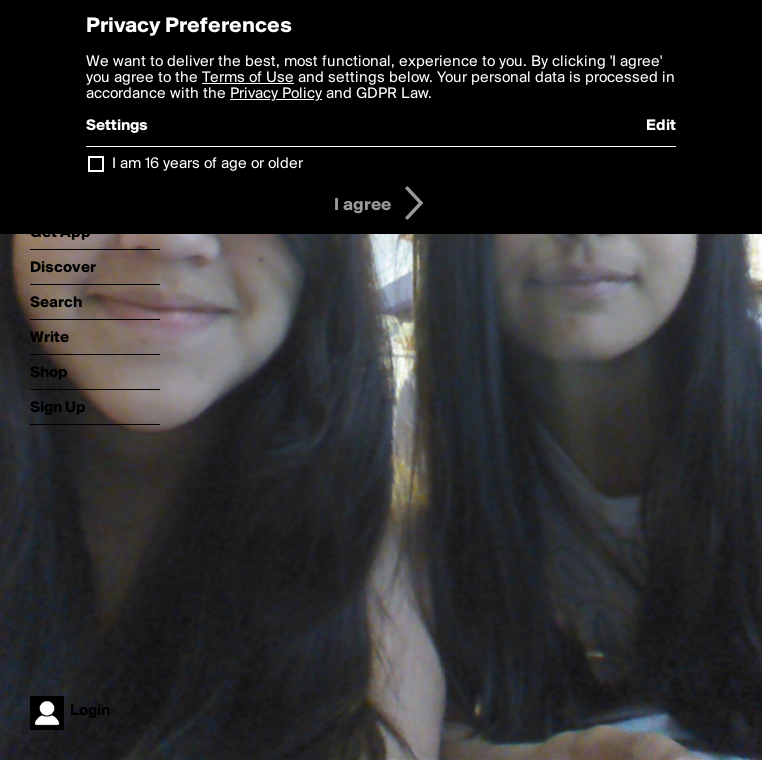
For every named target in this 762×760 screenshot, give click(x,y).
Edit (661, 126)
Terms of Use (248, 78)
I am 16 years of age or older (207, 164)
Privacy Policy (276, 94)
